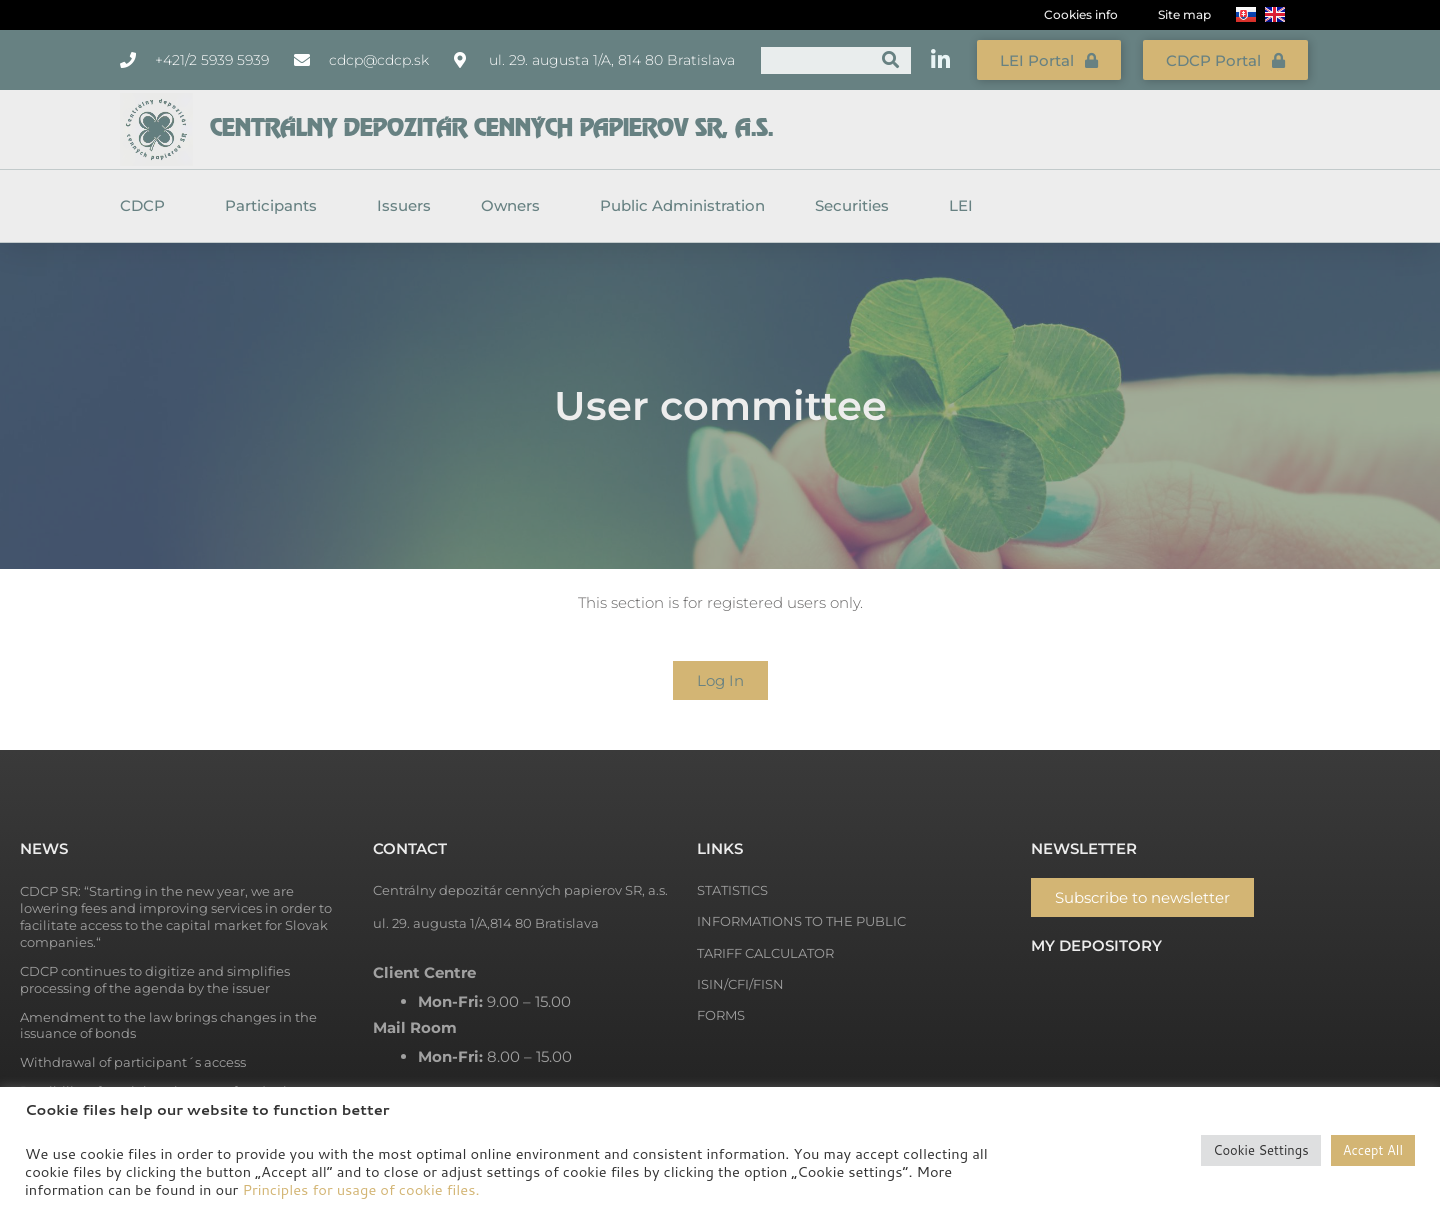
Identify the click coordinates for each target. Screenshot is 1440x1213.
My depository (1096, 944)
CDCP (147, 205)
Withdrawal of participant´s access (133, 1061)
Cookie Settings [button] (1260, 1150)
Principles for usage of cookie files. (360, 1189)
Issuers (404, 204)
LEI (961, 204)
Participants (276, 205)
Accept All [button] (1373, 1150)
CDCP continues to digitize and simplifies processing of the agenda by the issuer (155, 978)
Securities (857, 205)
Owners (515, 205)
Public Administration (682, 204)
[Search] (890, 59)
